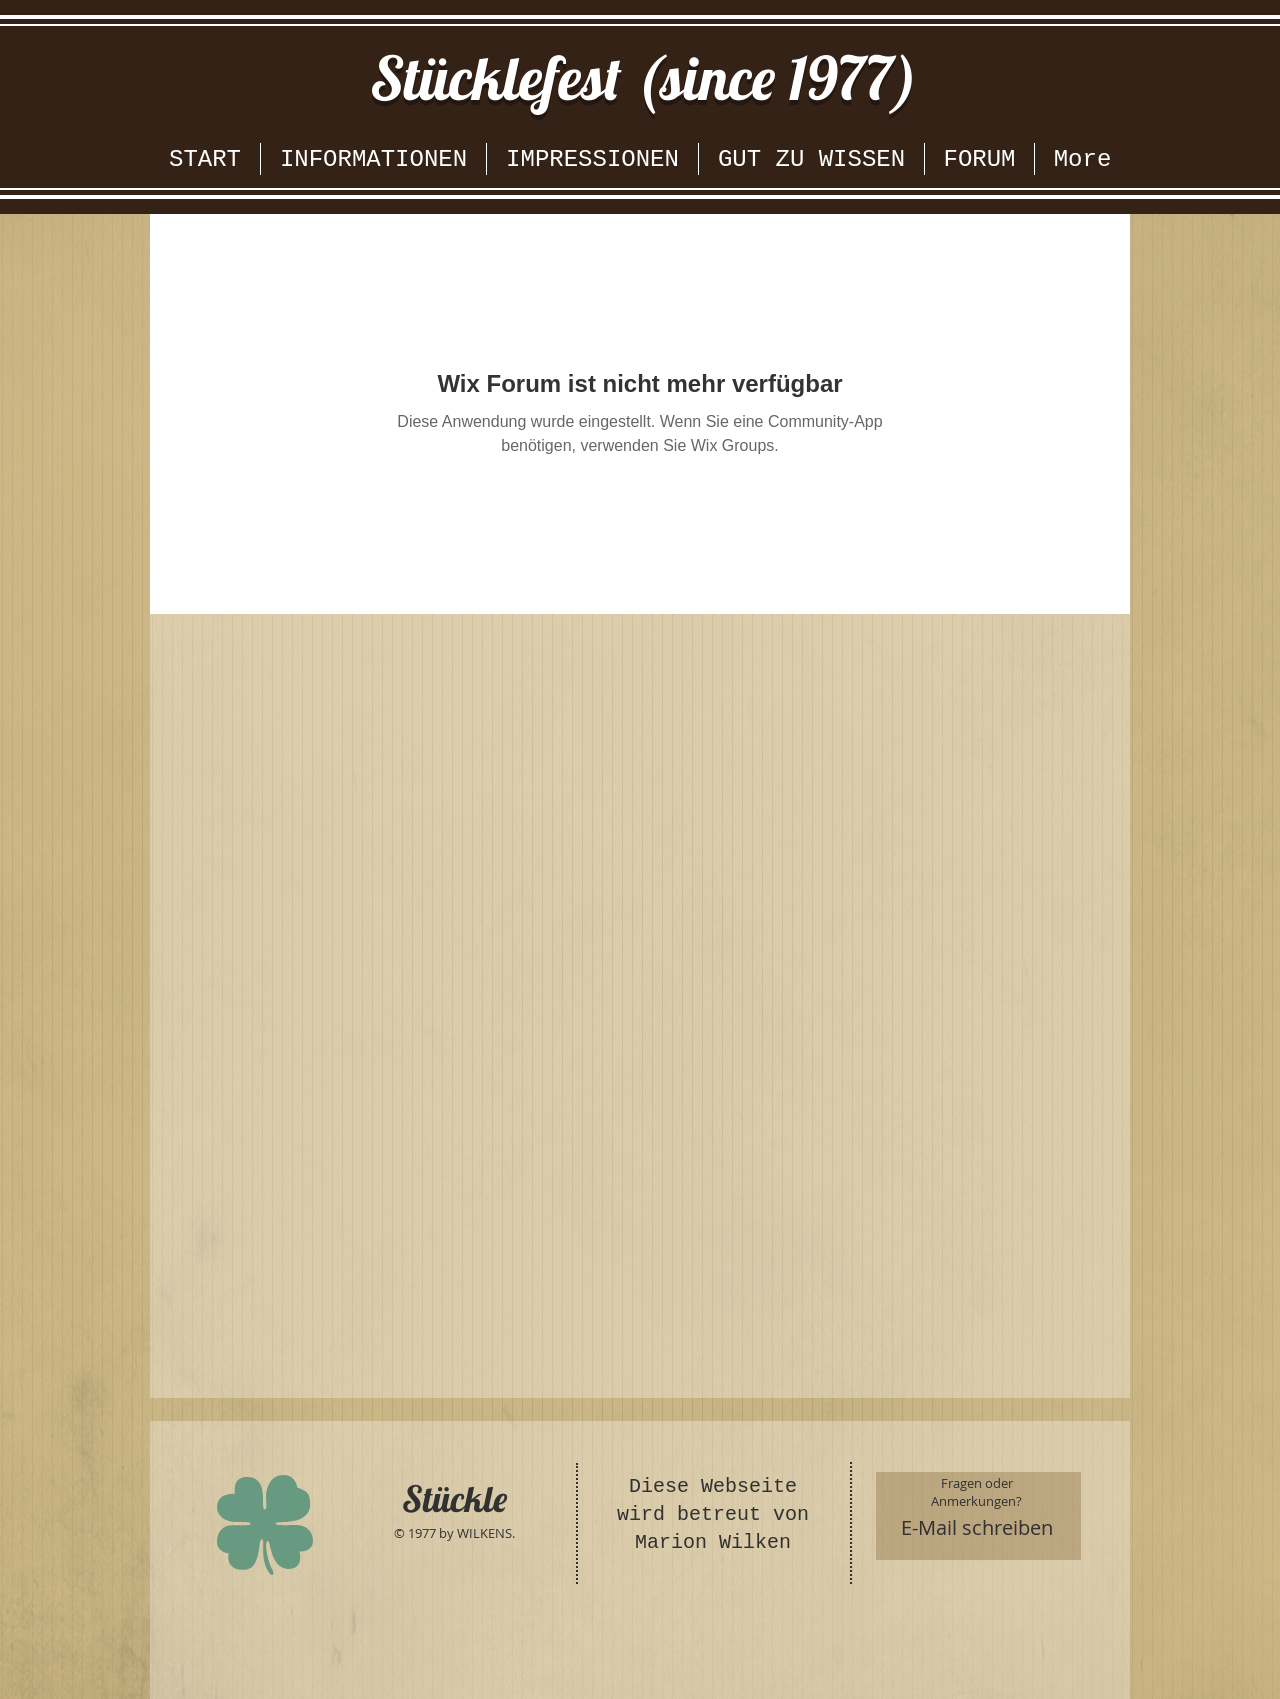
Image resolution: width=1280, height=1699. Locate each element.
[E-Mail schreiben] (977, 1528)
